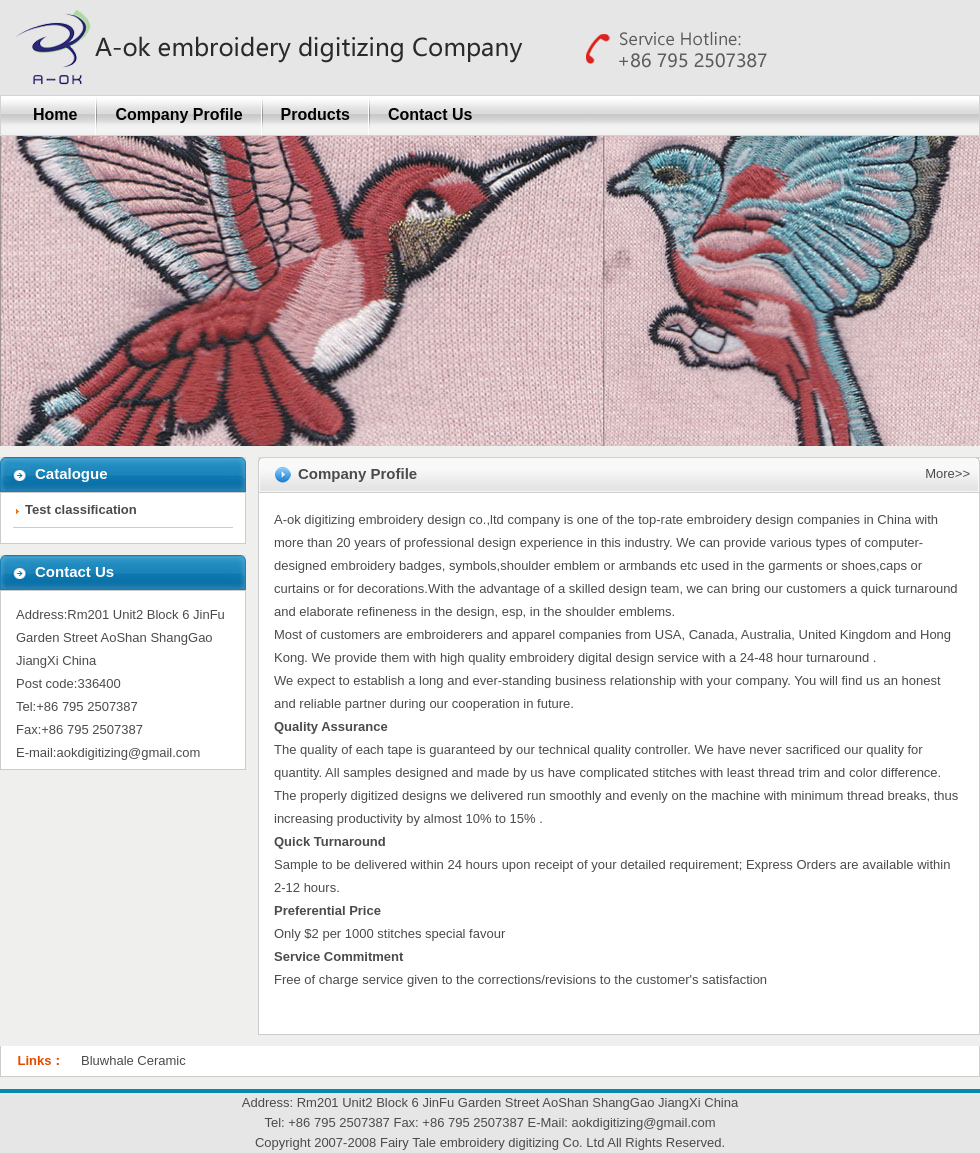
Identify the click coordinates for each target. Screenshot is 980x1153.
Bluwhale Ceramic (133, 1060)
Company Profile (178, 114)
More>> (947, 473)
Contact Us (430, 114)
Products (315, 114)
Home (55, 114)
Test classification (81, 509)
